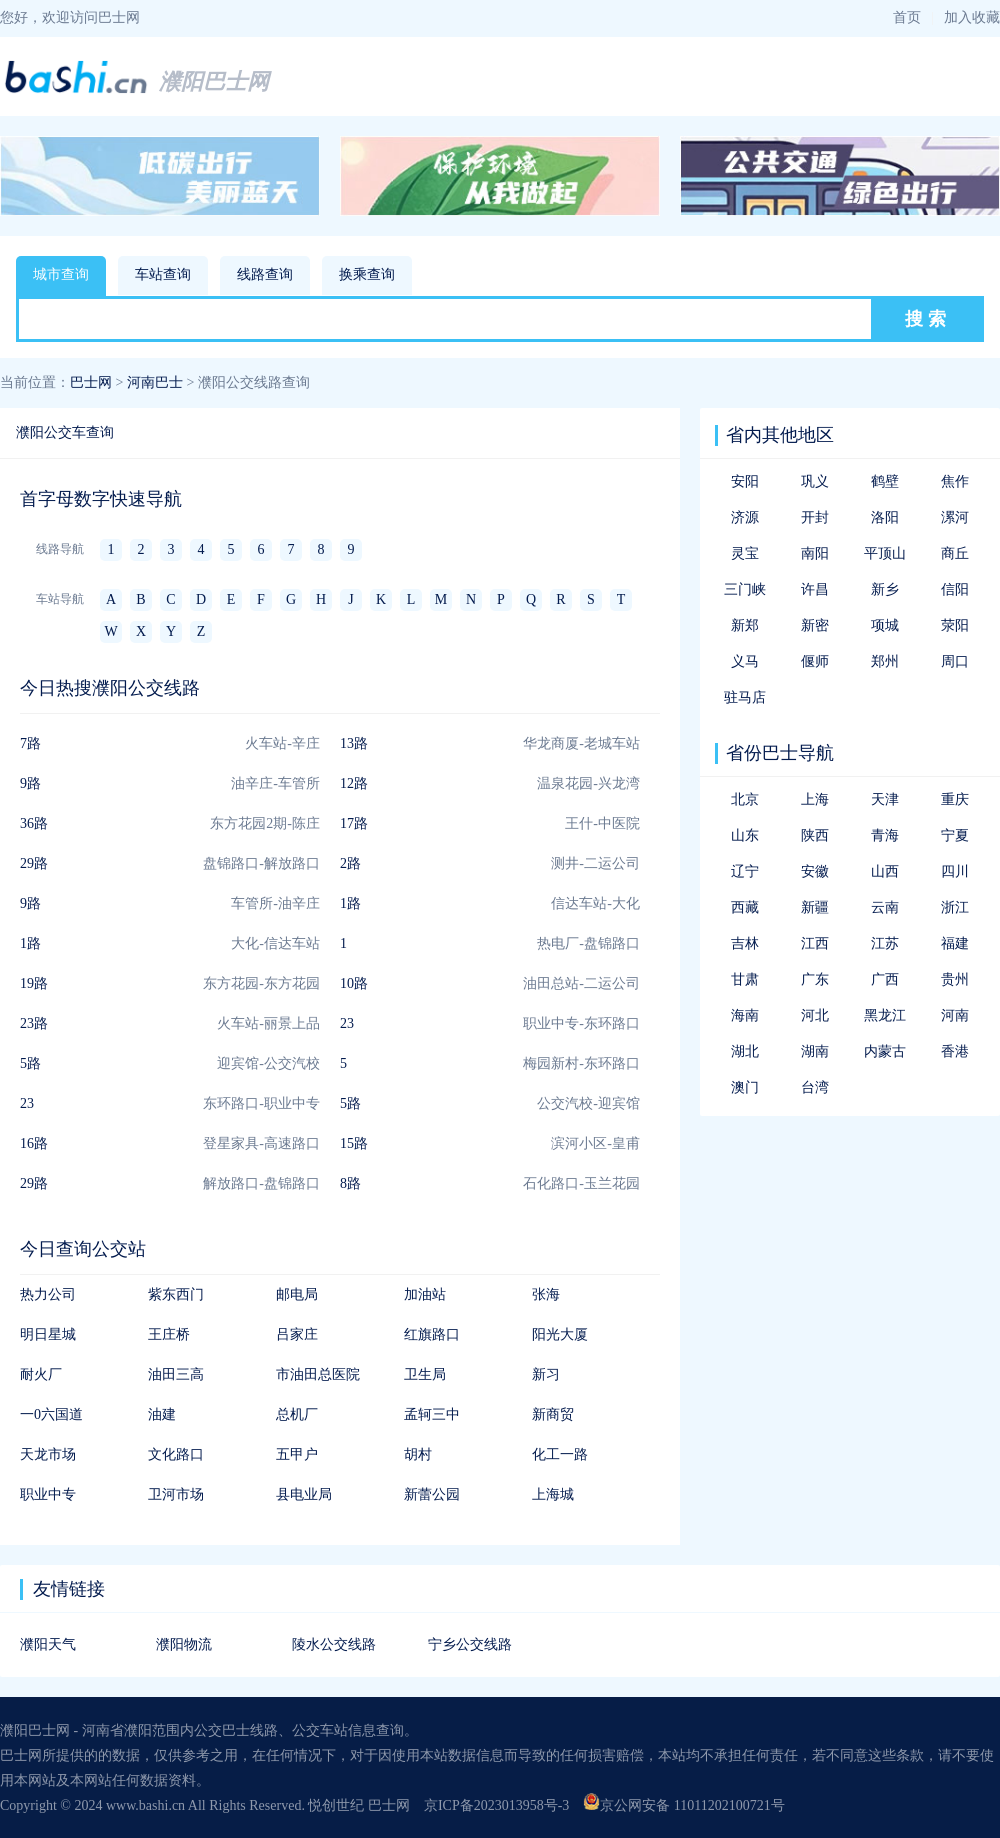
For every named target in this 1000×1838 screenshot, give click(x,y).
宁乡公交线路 (470, 1644)
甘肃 (745, 979)
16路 (34, 1143)
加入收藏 (972, 17)
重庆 (955, 799)
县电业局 (304, 1494)
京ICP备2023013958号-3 (496, 1805)
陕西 (815, 835)
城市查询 (61, 274)
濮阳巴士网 (214, 81)
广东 (815, 979)
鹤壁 (885, 481)
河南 (955, 1015)
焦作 (955, 481)
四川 (955, 871)
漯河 (955, 517)
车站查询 (163, 274)
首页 (907, 17)
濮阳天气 (48, 1644)
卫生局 (425, 1374)
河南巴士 (155, 382)
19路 (34, 983)
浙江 (955, 907)
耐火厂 (41, 1374)
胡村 (418, 1454)
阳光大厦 (560, 1334)
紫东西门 (176, 1294)
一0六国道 (51, 1414)
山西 (885, 871)
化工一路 (560, 1454)
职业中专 (48, 1494)
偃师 (815, 661)
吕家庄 (297, 1334)
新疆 (815, 907)
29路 (34, 863)
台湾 (815, 1087)
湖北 (745, 1051)
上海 (815, 799)
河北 (815, 1015)
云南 (885, 907)
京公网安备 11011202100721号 (683, 1805)
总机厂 (297, 1414)
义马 (745, 661)
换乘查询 (367, 274)
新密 (815, 625)
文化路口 (176, 1454)
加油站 (425, 1294)
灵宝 (745, 553)
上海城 (553, 1494)
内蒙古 (885, 1051)
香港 (955, 1051)
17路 (354, 823)
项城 (885, 625)
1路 (350, 903)
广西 (885, 979)
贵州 (955, 979)
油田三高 (176, 1374)
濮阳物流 (184, 1644)
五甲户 (297, 1454)
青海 (885, 835)
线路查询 (265, 274)
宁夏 (955, 835)
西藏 (745, 907)
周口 (955, 661)
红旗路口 (432, 1334)
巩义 (815, 481)
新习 (546, 1374)
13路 (354, 743)
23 (347, 1023)
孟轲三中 (432, 1414)
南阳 (815, 553)
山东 (745, 835)
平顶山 (885, 553)
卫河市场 (176, 1494)
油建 (162, 1414)
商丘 (955, 553)
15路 (354, 1143)
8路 (350, 1183)
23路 (34, 1023)
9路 (30, 783)
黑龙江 (885, 1015)
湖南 (815, 1051)
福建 (955, 943)
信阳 (955, 589)
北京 (745, 799)
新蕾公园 (432, 1494)
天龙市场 (48, 1454)
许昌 (815, 589)
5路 (30, 1063)
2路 (350, 863)
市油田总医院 (318, 1374)
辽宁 (745, 871)
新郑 (745, 625)
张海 (546, 1294)
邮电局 (297, 1294)
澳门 (745, 1087)
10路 (354, 983)
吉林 (745, 943)
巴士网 (91, 382)
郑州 (885, 661)
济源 (745, 517)
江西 (815, 943)
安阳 (745, 481)
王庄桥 (169, 1334)
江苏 (885, 943)
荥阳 (955, 625)
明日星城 (48, 1334)
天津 (885, 799)
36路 (34, 823)
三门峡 (745, 589)
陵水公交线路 (334, 1644)
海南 (745, 1015)
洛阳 (885, 517)
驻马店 (745, 697)
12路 (354, 783)
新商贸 (553, 1414)
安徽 (815, 871)
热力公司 (48, 1294)
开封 (815, 517)
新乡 (885, 589)
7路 (30, 743)
